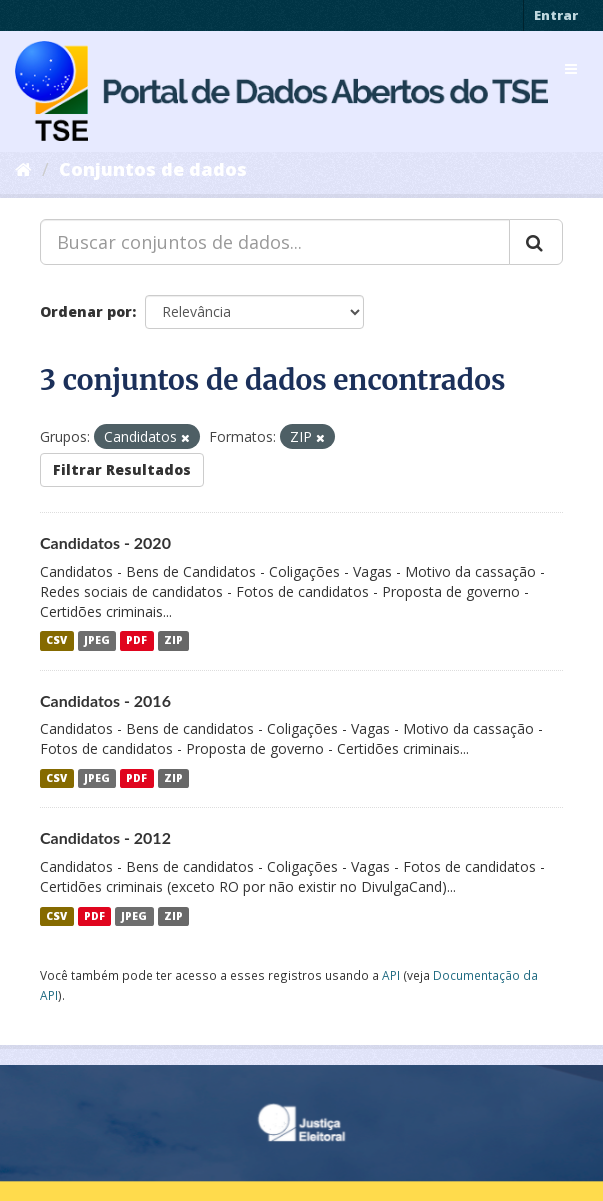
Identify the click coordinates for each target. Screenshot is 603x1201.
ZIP (173, 641)
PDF (136, 641)
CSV (56, 641)
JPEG (97, 641)
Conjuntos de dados (153, 169)
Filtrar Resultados (122, 469)
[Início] (23, 169)
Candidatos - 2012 (105, 837)
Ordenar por (86, 311)
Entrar (556, 15)
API (391, 975)
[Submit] (536, 242)
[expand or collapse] (571, 69)
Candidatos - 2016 (105, 700)
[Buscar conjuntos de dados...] (275, 242)
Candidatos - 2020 (105, 542)
